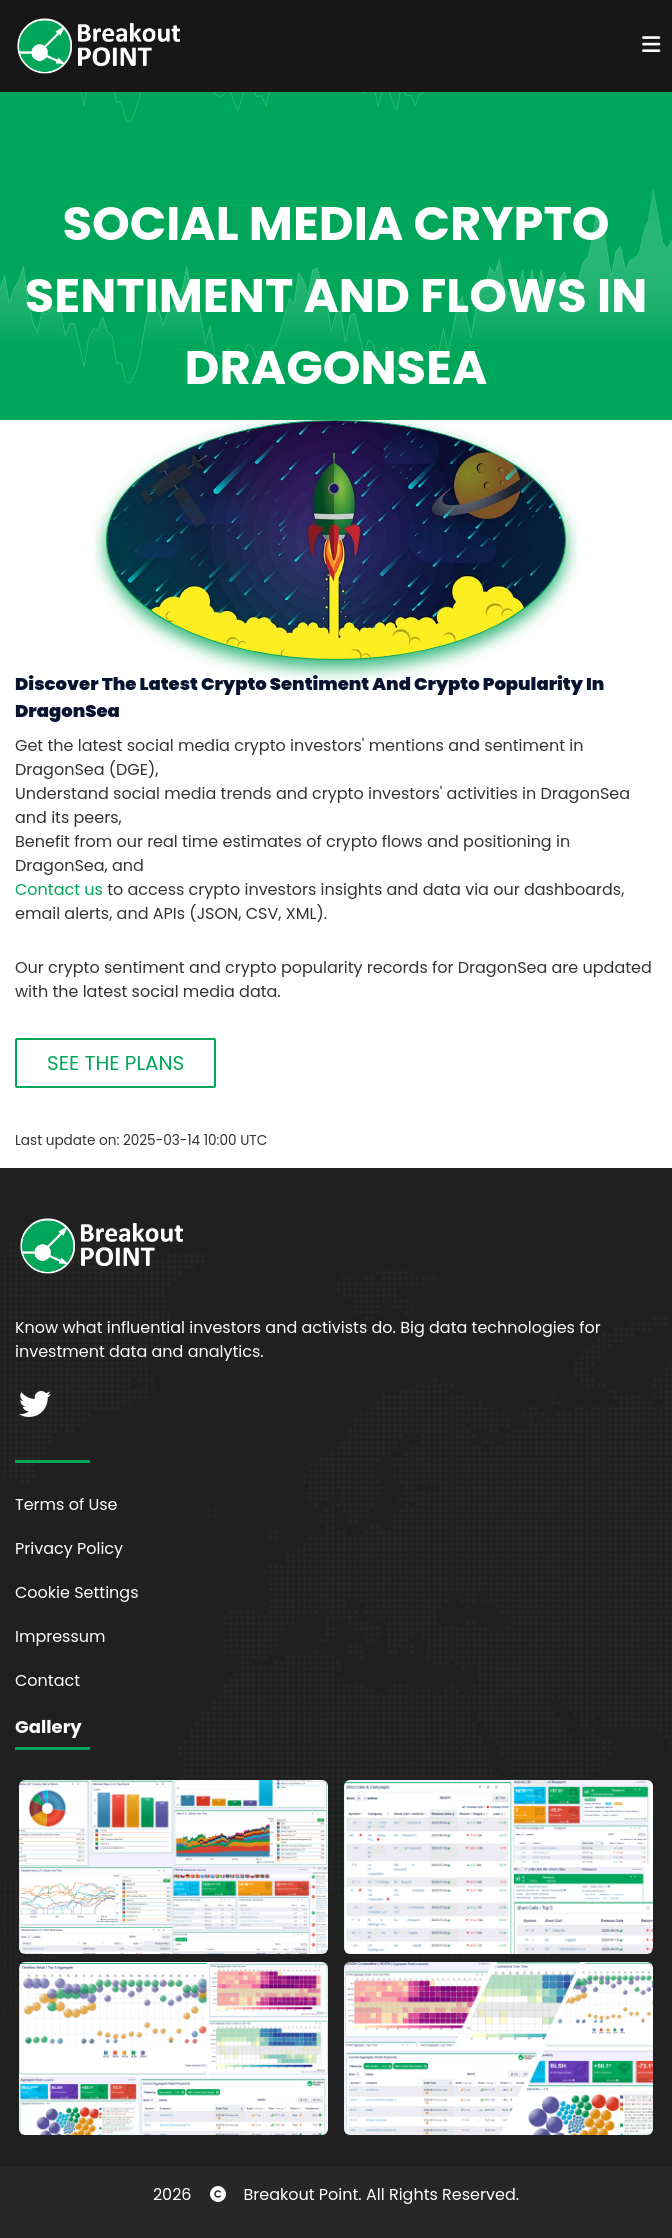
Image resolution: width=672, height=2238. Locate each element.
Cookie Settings (77, 1592)
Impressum (60, 1636)
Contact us (59, 889)
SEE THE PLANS (115, 1063)
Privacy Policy (69, 1548)
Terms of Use (66, 1504)
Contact (47, 1680)
